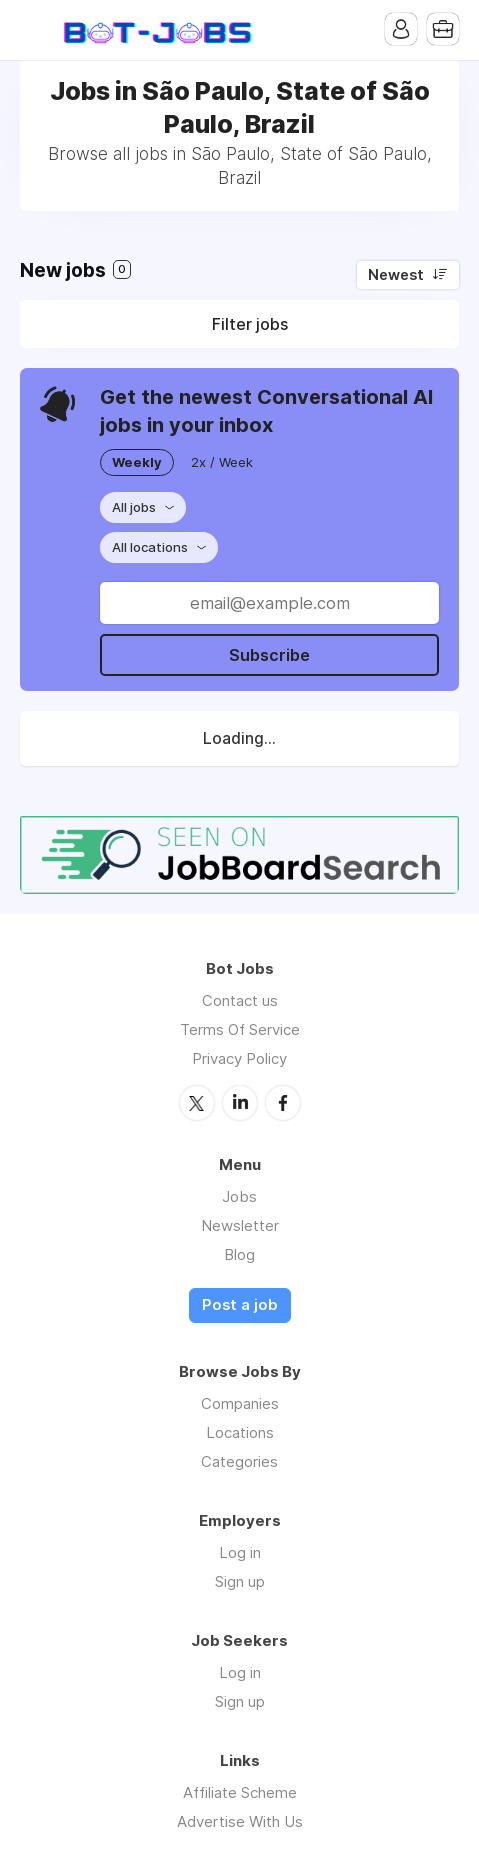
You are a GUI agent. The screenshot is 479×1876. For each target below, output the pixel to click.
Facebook (283, 1103)
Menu (35, 30)
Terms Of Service (240, 1029)
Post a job (240, 1305)
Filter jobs (250, 324)
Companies (240, 1403)
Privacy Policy (239, 1058)
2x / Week (222, 462)
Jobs (239, 1196)
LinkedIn (240, 1103)
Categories (239, 1461)
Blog (239, 1254)
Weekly (137, 462)
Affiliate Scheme (240, 1792)
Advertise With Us (240, 1821)
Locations (240, 1432)
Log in (240, 1552)
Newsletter (240, 1225)
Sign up (240, 1581)
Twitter (197, 1103)
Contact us (240, 1000)
